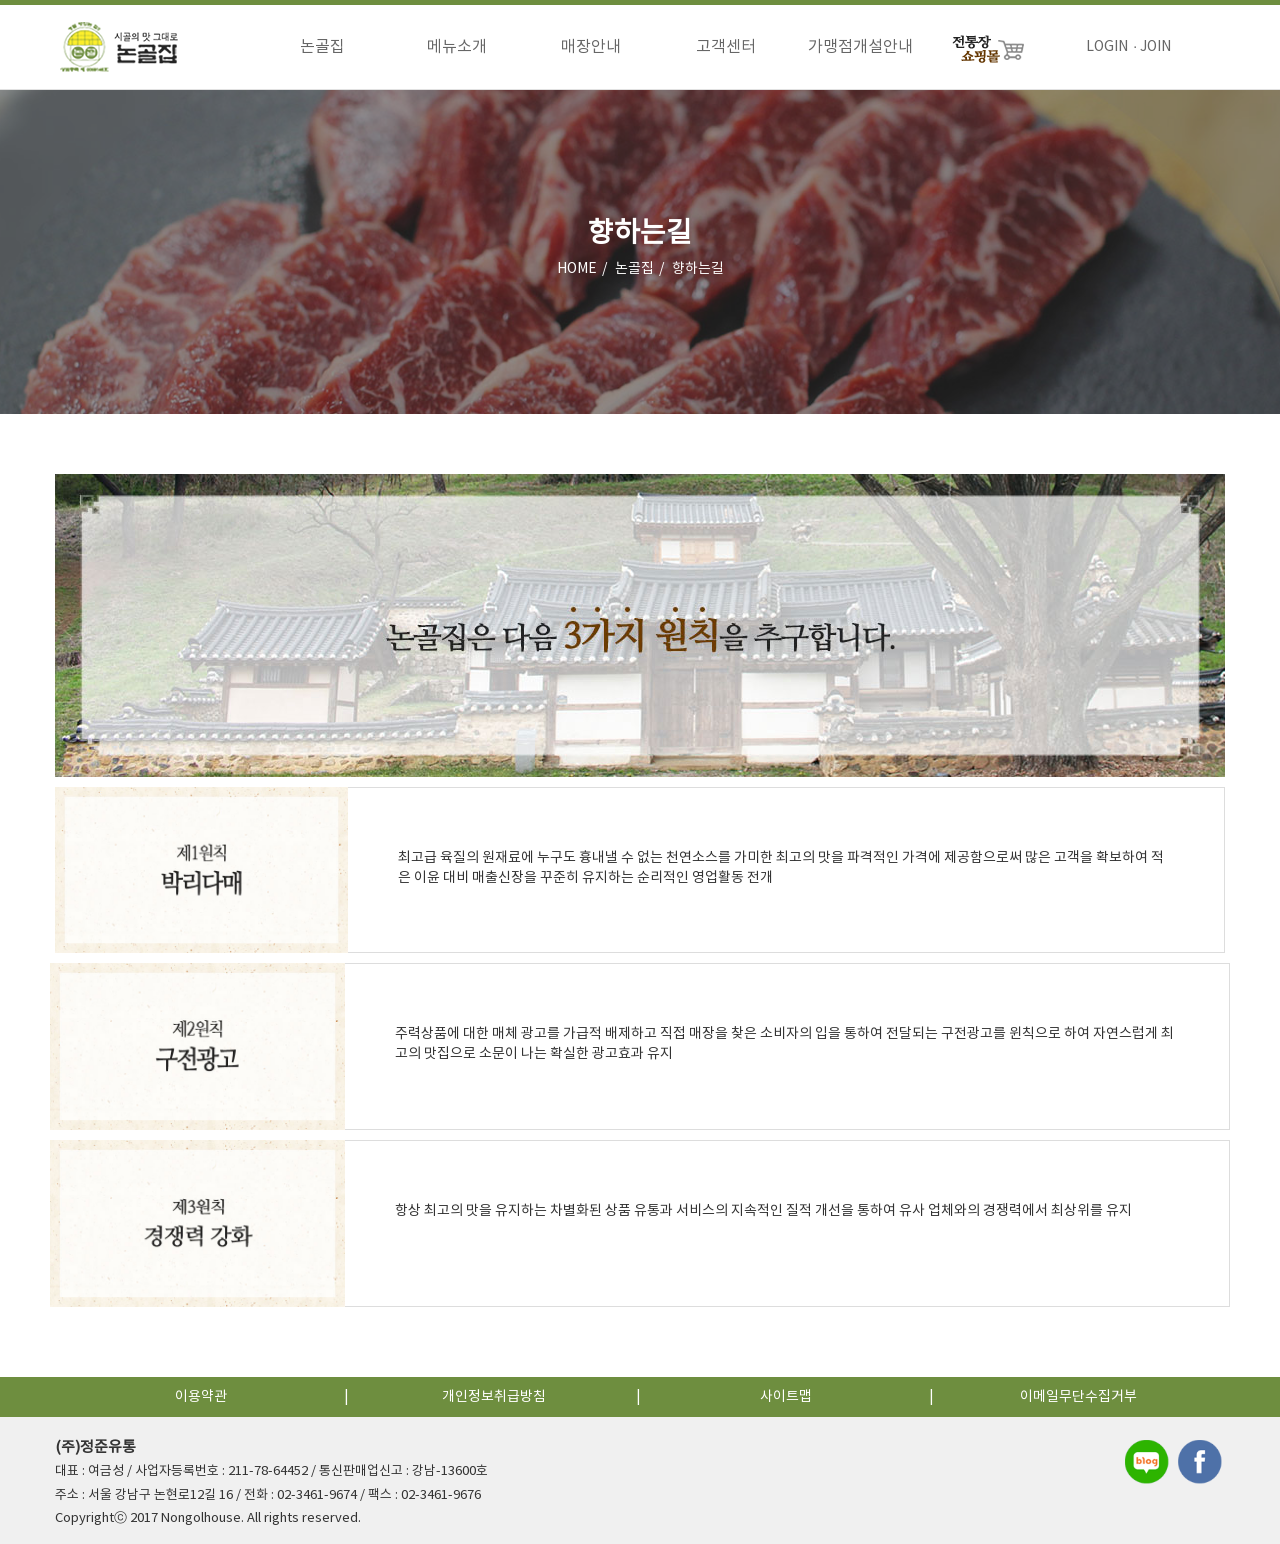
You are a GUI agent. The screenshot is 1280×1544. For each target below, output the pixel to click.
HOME (577, 269)
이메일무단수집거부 (1078, 1397)
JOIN (1155, 47)
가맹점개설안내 (860, 47)
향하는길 (698, 269)
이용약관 (201, 1397)
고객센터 (726, 47)
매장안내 (591, 47)
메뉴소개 (457, 47)
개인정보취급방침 (494, 1397)
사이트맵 (786, 1397)
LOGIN (1107, 47)
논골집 (322, 47)
